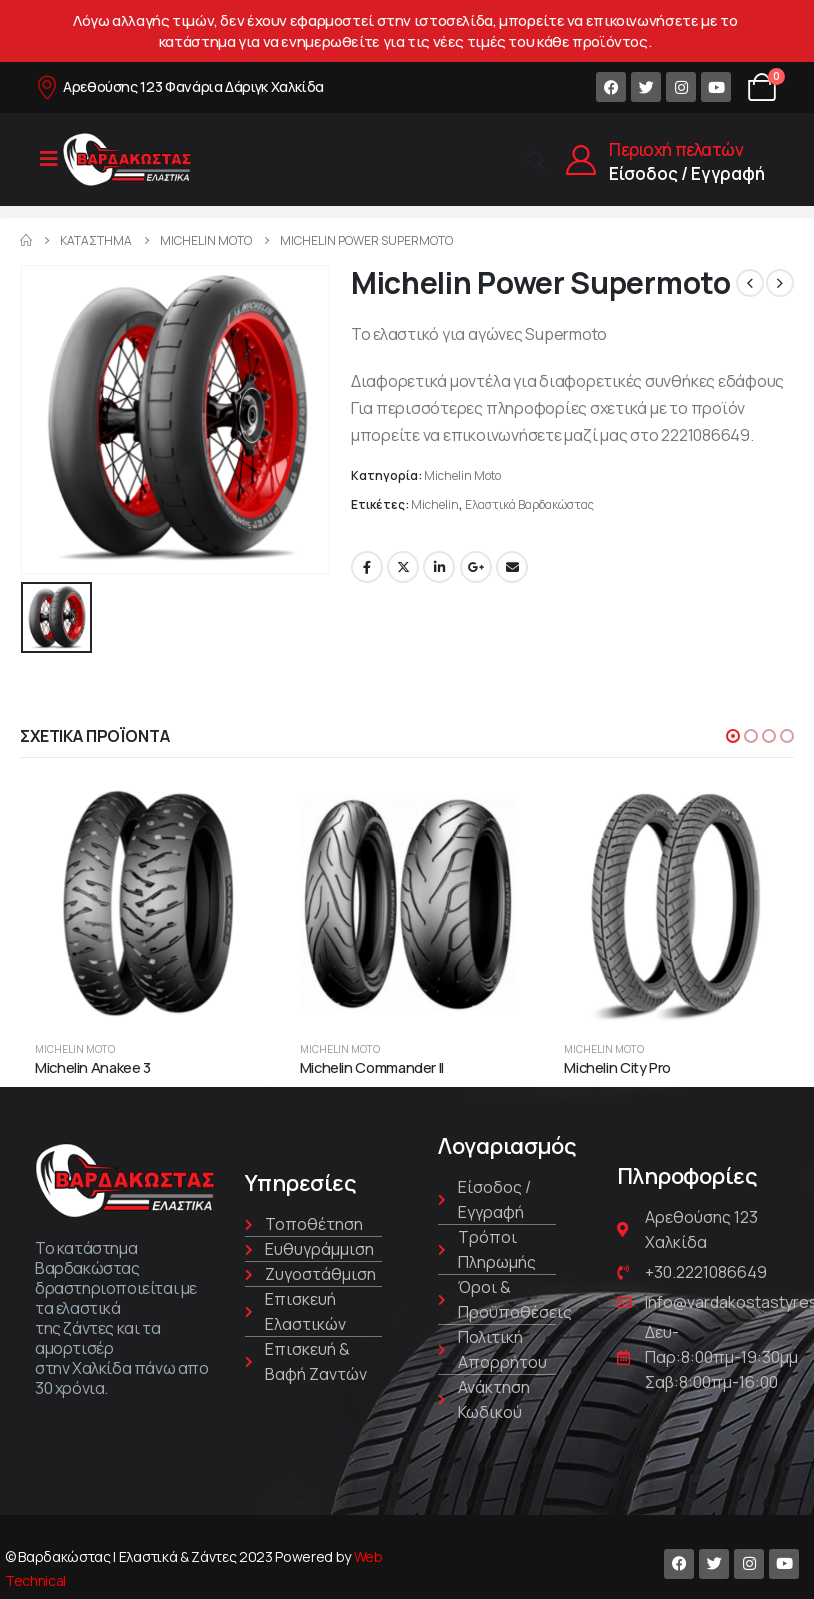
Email (512, 567)
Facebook (367, 567)
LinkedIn (439, 567)
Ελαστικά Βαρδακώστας (529, 504)
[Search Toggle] (537, 160)
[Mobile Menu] (49, 159)
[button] (733, 735)
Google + (476, 567)
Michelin (435, 504)
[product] (142, 903)
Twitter (403, 567)
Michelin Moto (462, 475)
